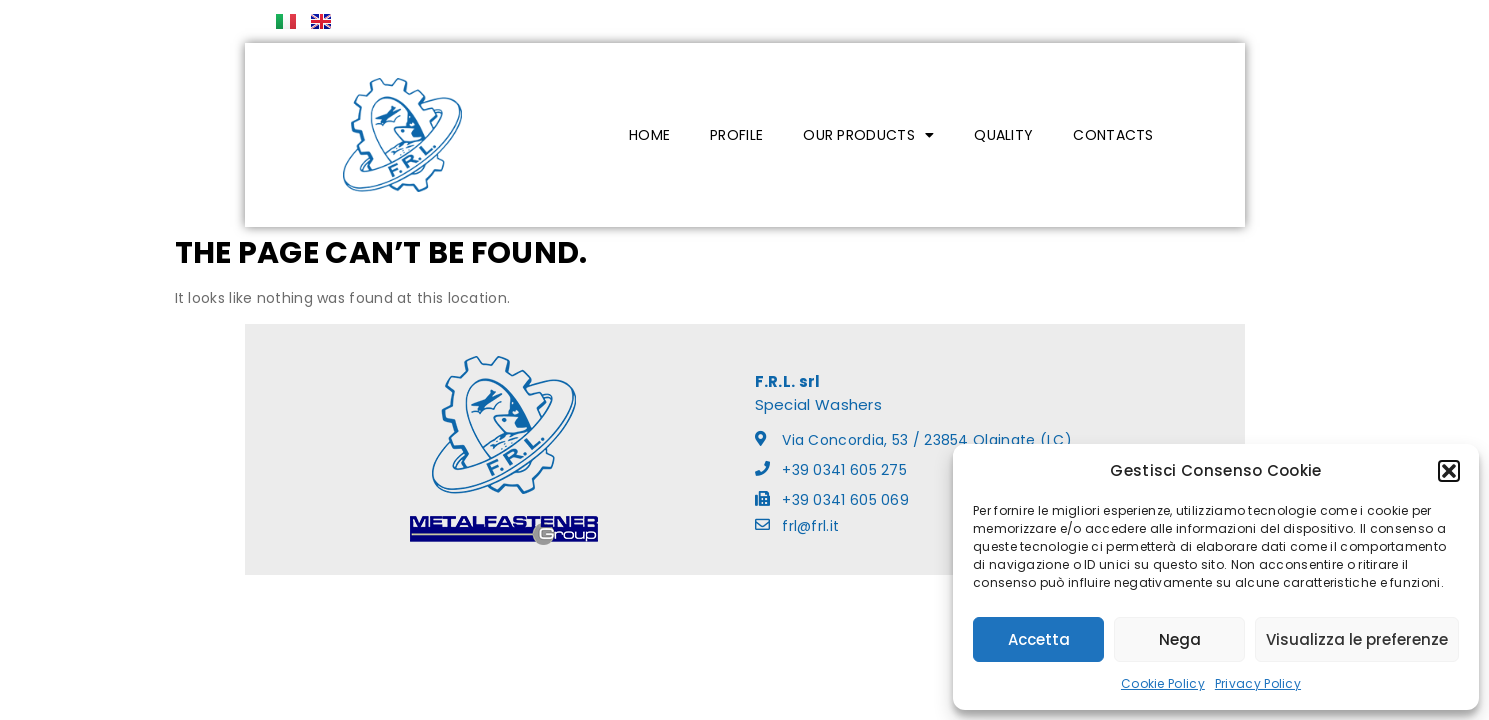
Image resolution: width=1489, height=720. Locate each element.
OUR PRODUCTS (868, 135)
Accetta (1039, 639)
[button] (1449, 471)
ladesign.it (822, 596)
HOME (649, 135)
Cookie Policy (1163, 683)
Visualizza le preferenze (1357, 639)
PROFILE (736, 135)
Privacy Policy (1258, 683)
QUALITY (1003, 135)
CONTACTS (1113, 135)
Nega (1180, 639)
